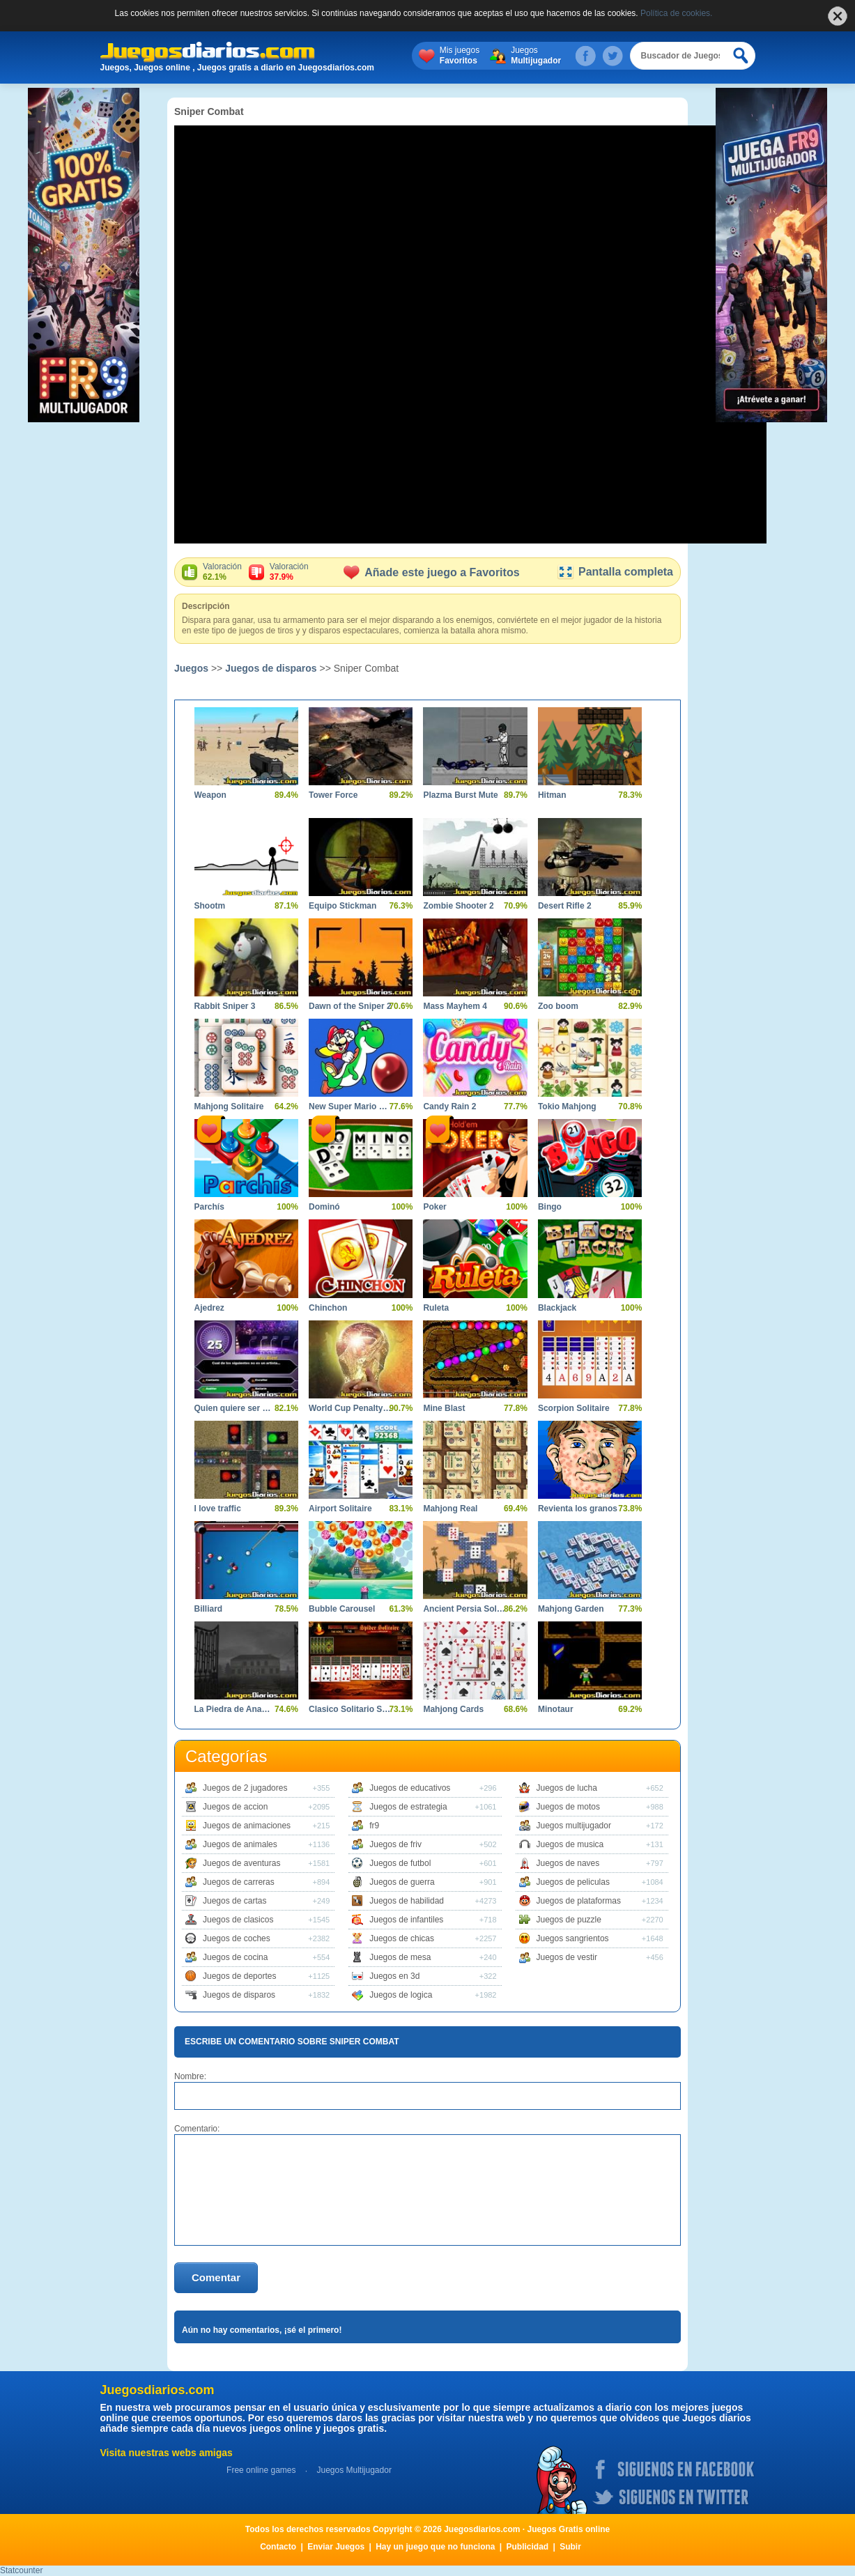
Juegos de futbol (400, 1863)
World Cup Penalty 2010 (350, 1408)
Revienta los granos (577, 1508)
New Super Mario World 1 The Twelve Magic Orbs (350, 1106)
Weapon (210, 795)
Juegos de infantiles (406, 1920)
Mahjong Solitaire (229, 1106)
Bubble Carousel (342, 1609)
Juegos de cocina (235, 1957)
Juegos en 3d (394, 1976)
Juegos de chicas (401, 1938)
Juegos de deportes (239, 1976)
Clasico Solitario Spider (350, 1709)
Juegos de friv (395, 1844)
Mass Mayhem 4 (454, 1006)
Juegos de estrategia (408, 1807)
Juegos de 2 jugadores (245, 1788)
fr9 (374, 1825)
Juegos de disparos (270, 668)
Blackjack (557, 1308)
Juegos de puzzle (569, 1920)
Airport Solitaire (340, 1508)
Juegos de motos (568, 1807)
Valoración (222, 572)
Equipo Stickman (342, 906)
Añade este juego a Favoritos (431, 572)
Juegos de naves (568, 1863)
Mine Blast (444, 1408)
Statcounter (21, 2570)
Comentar (216, 2277)
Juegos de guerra (401, 1882)
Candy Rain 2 (449, 1106)
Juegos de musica (570, 1844)
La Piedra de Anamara (235, 1709)
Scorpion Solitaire (574, 1408)
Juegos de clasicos (238, 1920)
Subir (570, 2547)
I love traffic (217, 1508)
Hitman (552, 795)
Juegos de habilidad (406, 1901)
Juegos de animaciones (247, 1825)
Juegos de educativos (409, 1788)
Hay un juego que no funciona (435, 2547)
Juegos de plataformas (579, 1901)
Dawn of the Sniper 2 (350, 1006)
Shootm (210, 906)
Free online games (260, 2470)
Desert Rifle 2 (565, 906)
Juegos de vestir (567, 1957)
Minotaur (555, 1709)
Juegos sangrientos (573, 1938)
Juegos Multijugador (353, 2470)
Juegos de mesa (400, 1957)
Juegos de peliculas (573, 1882)
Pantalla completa (615, 571)
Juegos (536, 55)
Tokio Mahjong (567, 1106)
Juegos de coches (236, 1938)
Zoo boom (558, 1006)
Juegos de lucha (567, 1788)
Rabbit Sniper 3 (225, 1006)
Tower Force (333, 795)
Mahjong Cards (453, 1709)
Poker (434, 1207)
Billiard (208, 1609)
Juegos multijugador (574, 1825)
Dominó (324, 1207)
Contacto (278, 2547)
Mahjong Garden (571, 1609)
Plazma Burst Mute (460, 795)
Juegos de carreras (239, 1882)
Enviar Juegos (335, 2547)
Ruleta (436, 1308)
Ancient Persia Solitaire (464, 1609)
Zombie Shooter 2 (458, 906)
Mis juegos (459, 55)
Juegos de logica (400, 1995)
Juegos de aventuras (241, 1863)
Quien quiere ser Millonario (235, 1408)
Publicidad (528, 2547)
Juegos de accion (235, 1807)
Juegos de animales (240, 1844)
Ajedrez (209, 1308)
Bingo (550, 1207)
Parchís (209, 1207)
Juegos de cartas (234, 1901)
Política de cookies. (676, 13)
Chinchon (328, 1308)
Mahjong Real (450, 1508)
